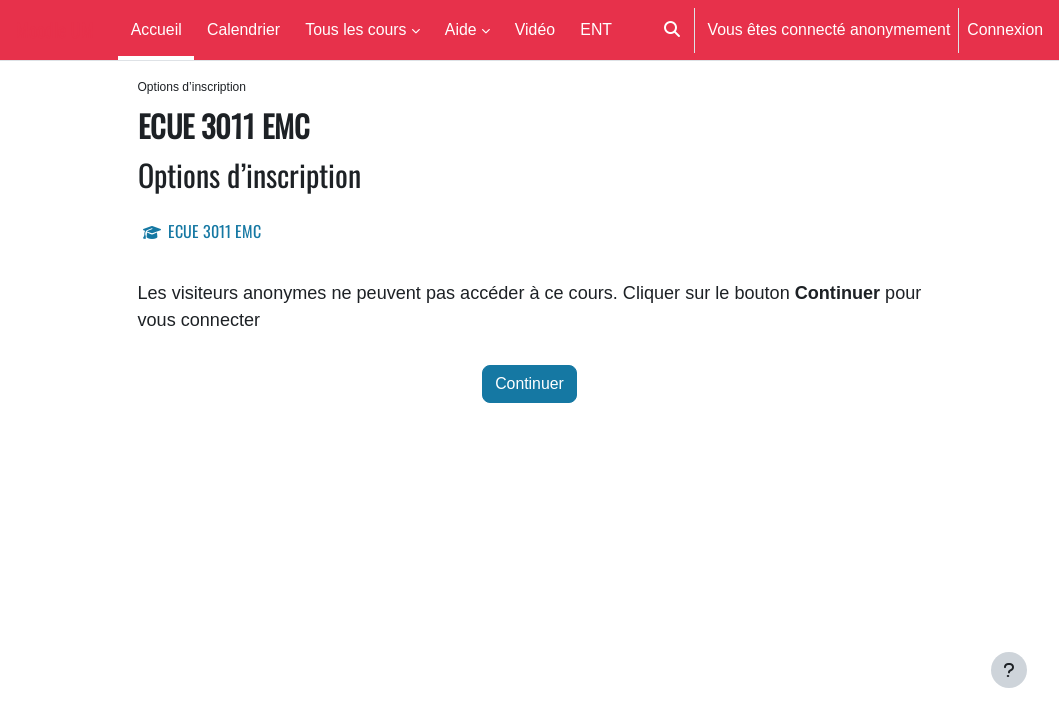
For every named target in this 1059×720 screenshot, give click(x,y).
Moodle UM (55, 29)
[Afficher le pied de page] (1009, 670)
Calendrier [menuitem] (243, 29)
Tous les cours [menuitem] (355, 29)
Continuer (529, 387)
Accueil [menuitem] (156, 29)
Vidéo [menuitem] (535, 29)
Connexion (1005, 29)
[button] (672, 30)
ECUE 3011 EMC (214, 232)
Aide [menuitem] (461, 29)
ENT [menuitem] (596, 29)
